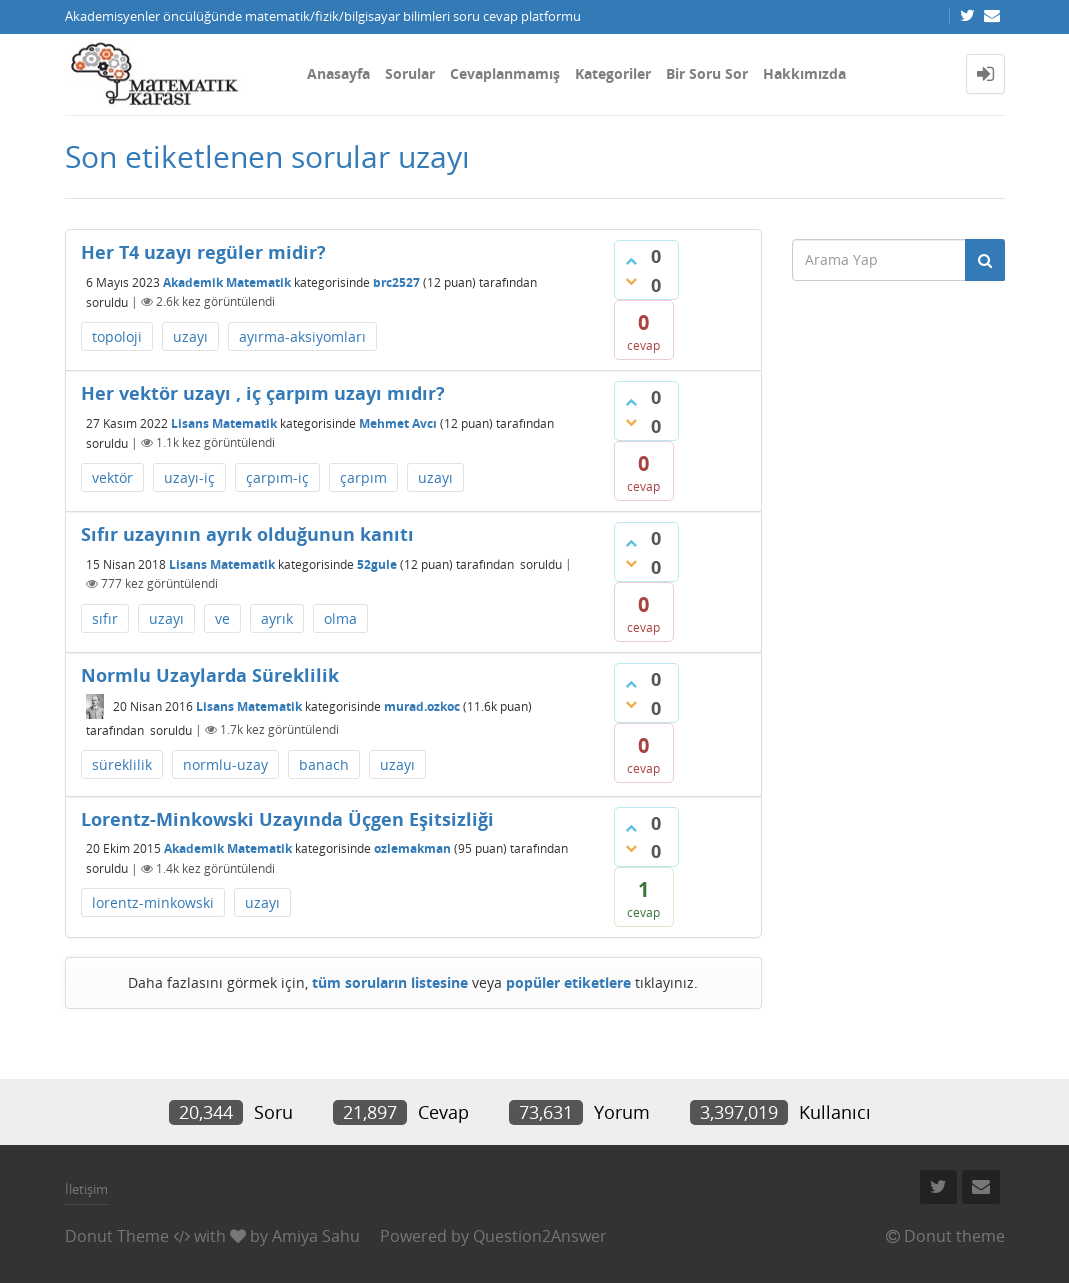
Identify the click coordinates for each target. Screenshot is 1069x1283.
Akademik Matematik (227, 281)
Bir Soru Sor (707, 73)
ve (222, 618)
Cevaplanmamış (505, 73)
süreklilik (122, 764)
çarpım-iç (277, 477)
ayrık (277, 618)
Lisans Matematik (224, 422)
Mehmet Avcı (398, 422)
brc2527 (396, 281)
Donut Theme (117, 1236)
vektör (112, 477)
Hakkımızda (804, 73)
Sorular (410, 73)
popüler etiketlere (568, 982)
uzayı (190, 336)
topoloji (117, 336)
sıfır (105, 618)
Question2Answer (540, 1236)
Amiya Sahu (316, 1236)
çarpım (363, 477)
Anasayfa (338, 73)
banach (324, 764)
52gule (377, 563)
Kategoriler (613, 73)
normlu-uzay (225, 764)
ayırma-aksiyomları (302, 336)
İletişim (86, 1189)
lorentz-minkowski (153, 902)
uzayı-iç (189, 477)
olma (340, 618)
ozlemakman (412, 848)
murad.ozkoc (422, 706)
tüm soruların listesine (390, 982)
